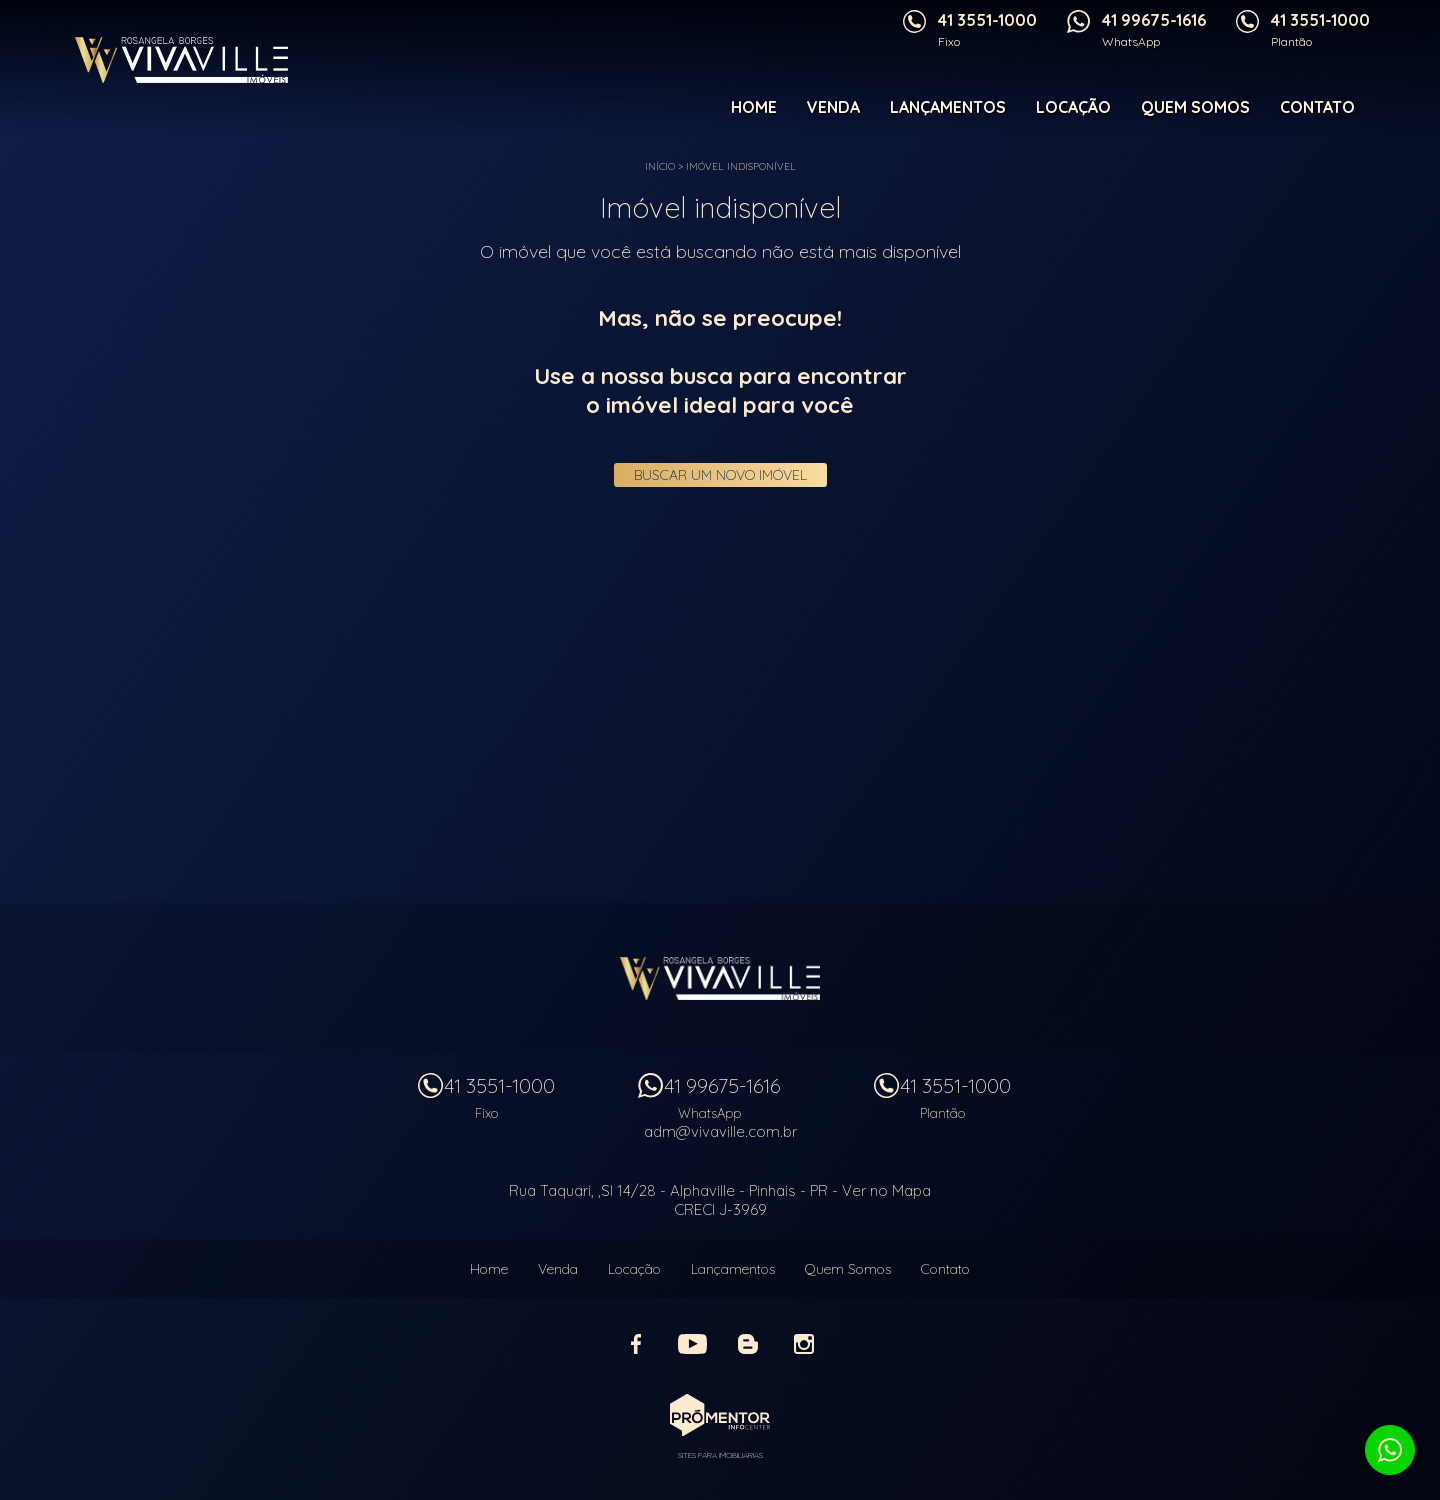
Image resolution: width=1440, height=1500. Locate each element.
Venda (833, 107)
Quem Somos (1195, 107)
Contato (1317, 107)
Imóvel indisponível (741, 166)
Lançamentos (948, 107)
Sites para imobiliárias (720, 1455)
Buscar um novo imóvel (720, 475)
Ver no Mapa (886, 1190)
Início (660, 166)
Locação (1073, 107)
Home (754, 107)
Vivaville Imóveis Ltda (720, 978)
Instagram (804, 1344)
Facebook (636, 1344)
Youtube (692, 1344)
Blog (748, 1344)
